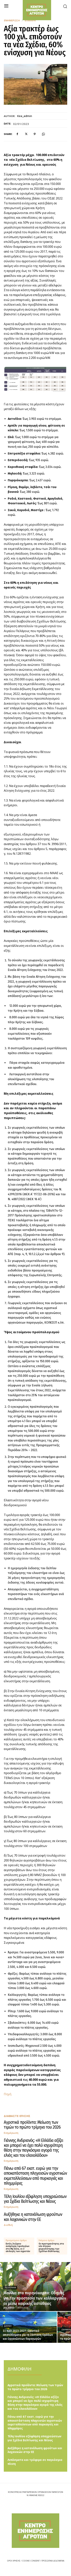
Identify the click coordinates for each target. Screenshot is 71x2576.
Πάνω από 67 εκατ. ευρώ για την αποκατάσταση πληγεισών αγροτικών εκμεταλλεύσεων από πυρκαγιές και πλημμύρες (35, 2176)
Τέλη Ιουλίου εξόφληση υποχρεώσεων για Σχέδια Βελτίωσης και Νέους (35, 2199)
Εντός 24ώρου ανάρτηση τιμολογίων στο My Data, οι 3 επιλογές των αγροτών (18, 2248)
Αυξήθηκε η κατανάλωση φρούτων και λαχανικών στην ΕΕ (33, 2217)
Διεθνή (8, 2225)
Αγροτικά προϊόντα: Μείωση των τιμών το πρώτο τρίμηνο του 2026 (32, 2125)
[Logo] (35, 2530)
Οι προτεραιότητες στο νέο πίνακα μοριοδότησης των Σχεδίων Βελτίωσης (51, 2248)
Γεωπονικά (10, 2287)
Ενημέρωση (12, 20)
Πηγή (7, 2094)
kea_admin (24, 116)
